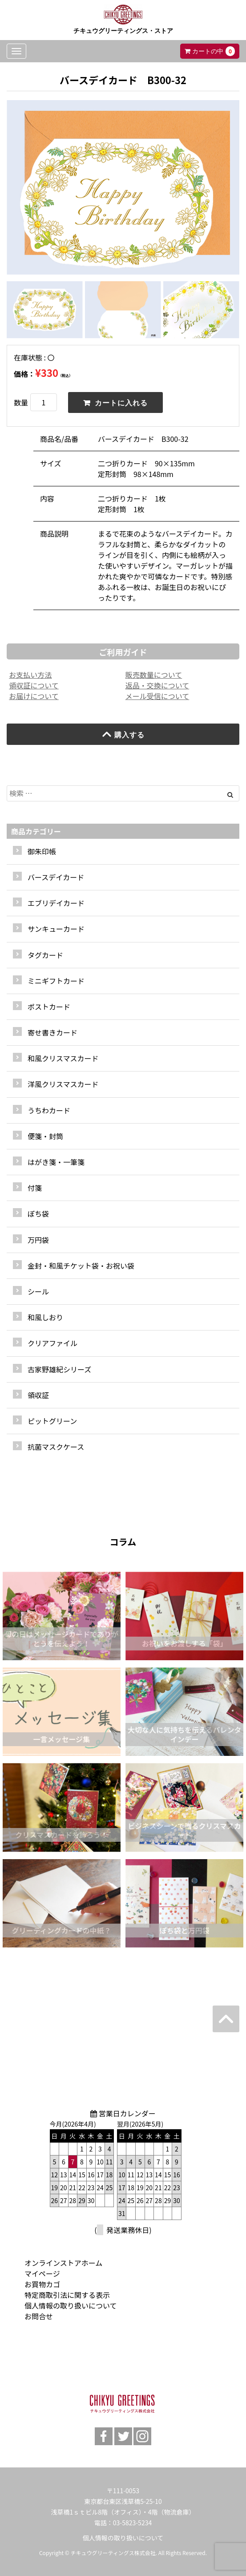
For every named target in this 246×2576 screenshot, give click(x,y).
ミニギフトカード (56, 980)
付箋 (35, 1187)
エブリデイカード (56, 903)
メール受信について (157, 696)
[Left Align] (230, 794)
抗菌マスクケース (56, 1446)
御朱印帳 (42, 851)
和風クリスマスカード (63, 1058)
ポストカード (49, 1006)
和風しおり (45, 1317)
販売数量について (153, 674)
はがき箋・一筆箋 (56, 1162)
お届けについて (34, 696)
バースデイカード (56, 877)
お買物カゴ (42, 2284)
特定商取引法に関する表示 (67, 2294)
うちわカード (49, 1110)
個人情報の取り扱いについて (70, 2305)
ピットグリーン (52, 1420)
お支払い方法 (30, 674)
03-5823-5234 (132, 2522)
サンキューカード (56, 928)
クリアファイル (52, 1343)
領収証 (38, 1395)
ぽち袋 (38, 1213)
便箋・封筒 (45, 1136)
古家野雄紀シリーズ (59, 1369)
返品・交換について (157, 685)
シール (38, 1291)
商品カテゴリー (36, 831)
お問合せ (38, 2316)
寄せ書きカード (52, 1032)
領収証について (34, 685)
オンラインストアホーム (63, 2262)
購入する (123, 734)
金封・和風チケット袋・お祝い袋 (81, 1265)
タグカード (45, 955)
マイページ (42, 2273)
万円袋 (38, 1239)
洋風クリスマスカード (63, 1084)
